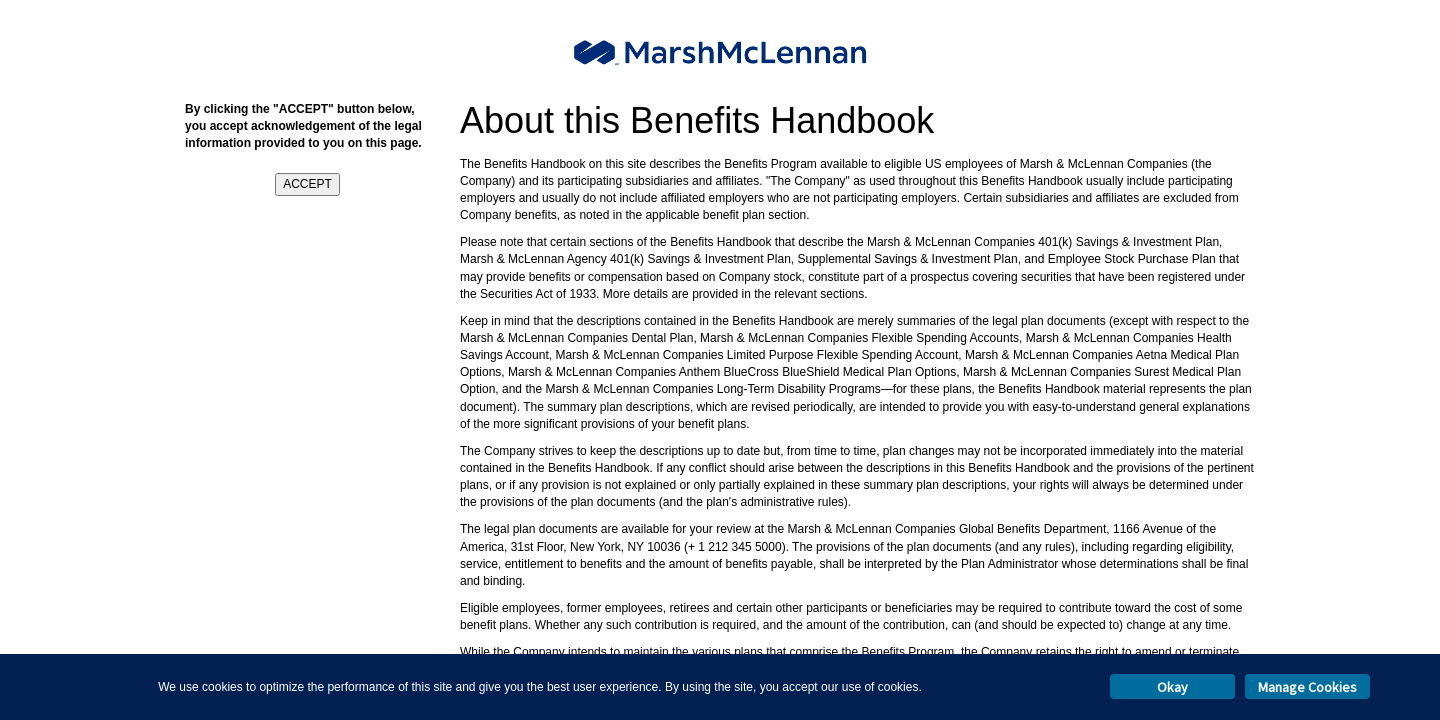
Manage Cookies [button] (1307, 687)
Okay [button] (1172, 687)
